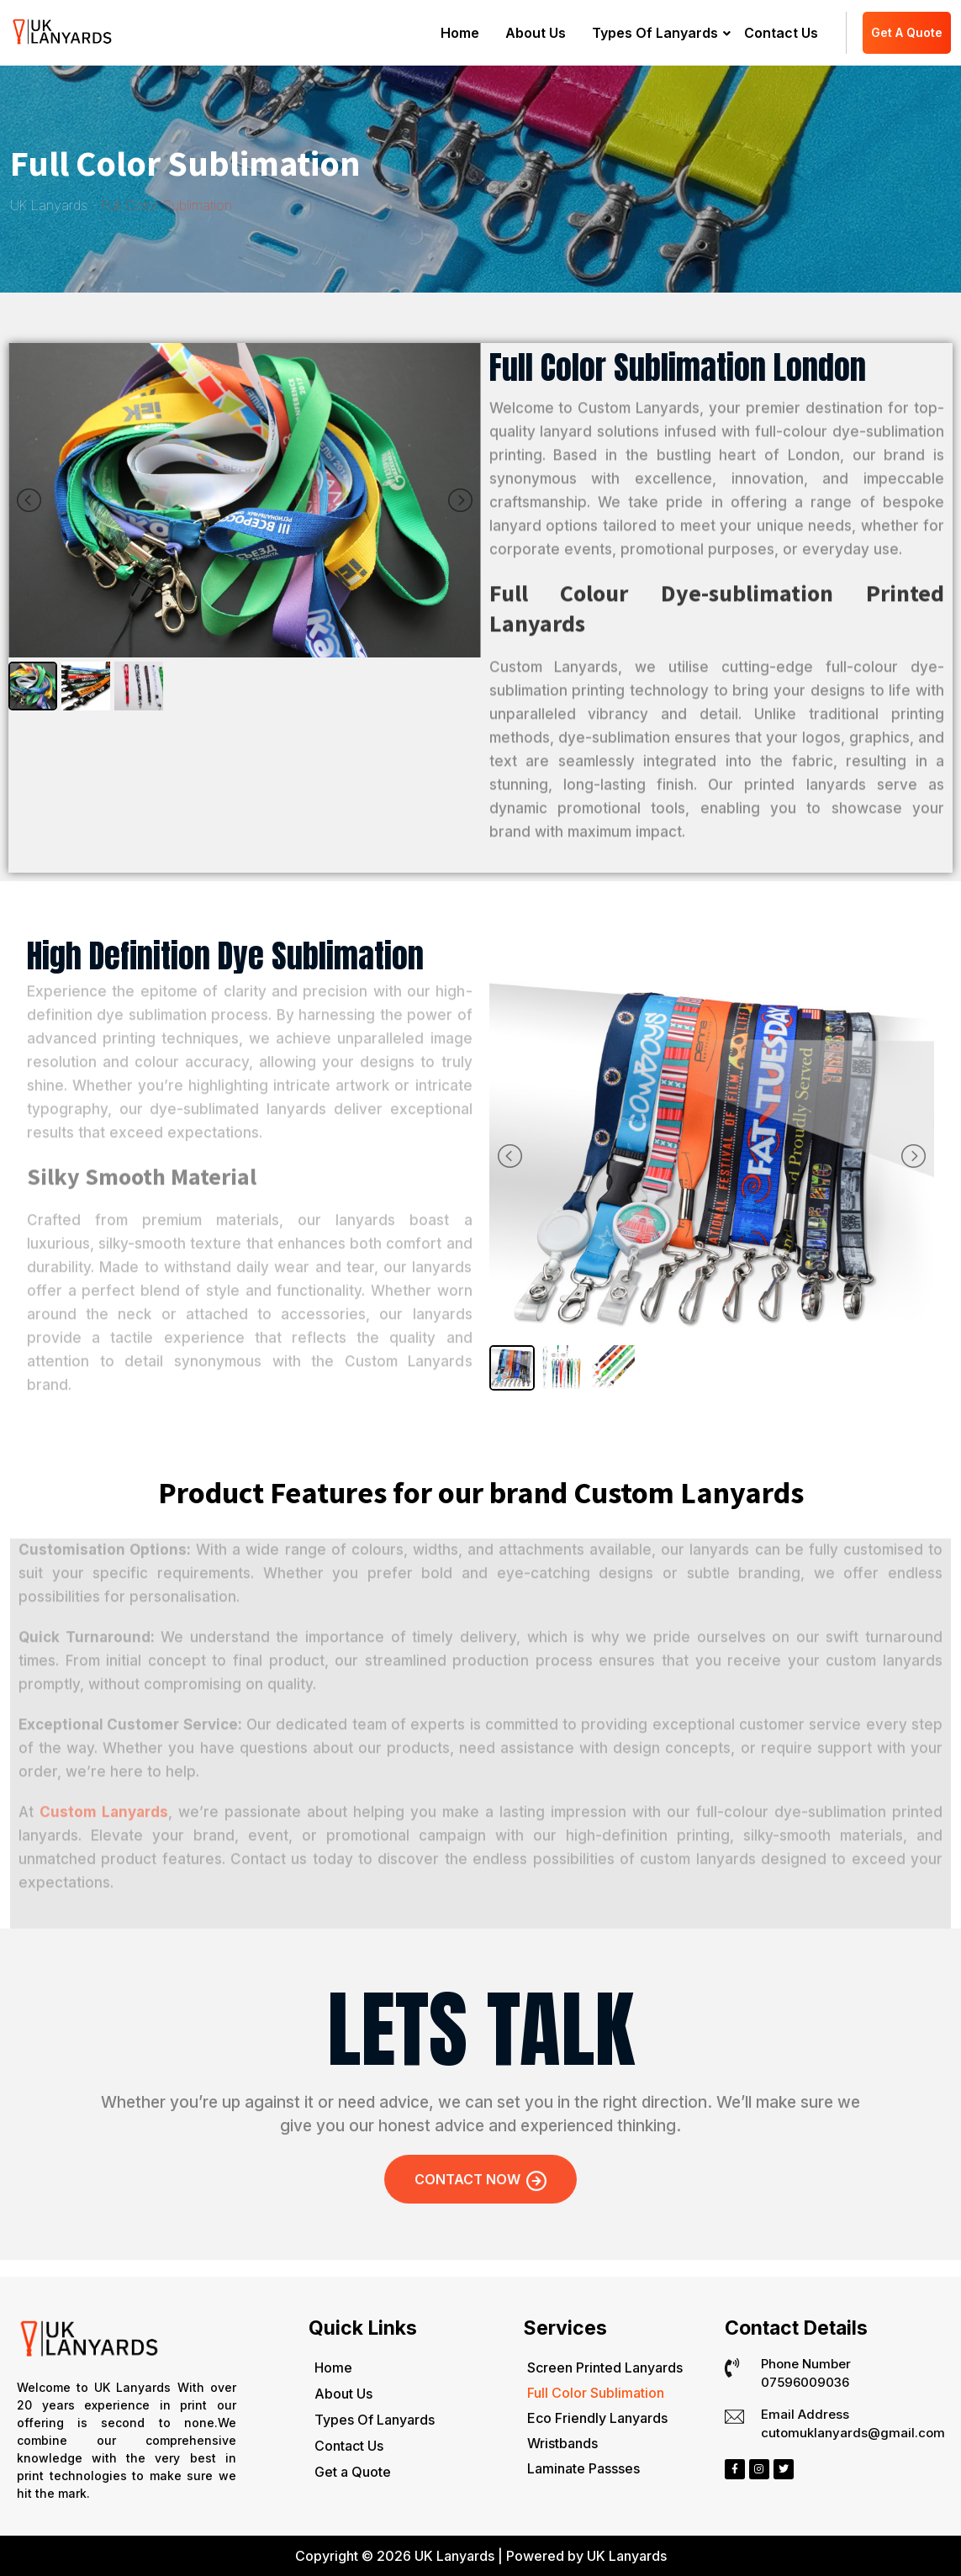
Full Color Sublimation (595, 2392)
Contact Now (480, 2191)
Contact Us (781, 32)
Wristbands (562, 2443)
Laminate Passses (583, 2468)
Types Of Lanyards (655, 32)
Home (460, 32)
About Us (535, 32)
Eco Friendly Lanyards (597, 2418)
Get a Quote (352, 2471)
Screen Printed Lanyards (605, 2367)
